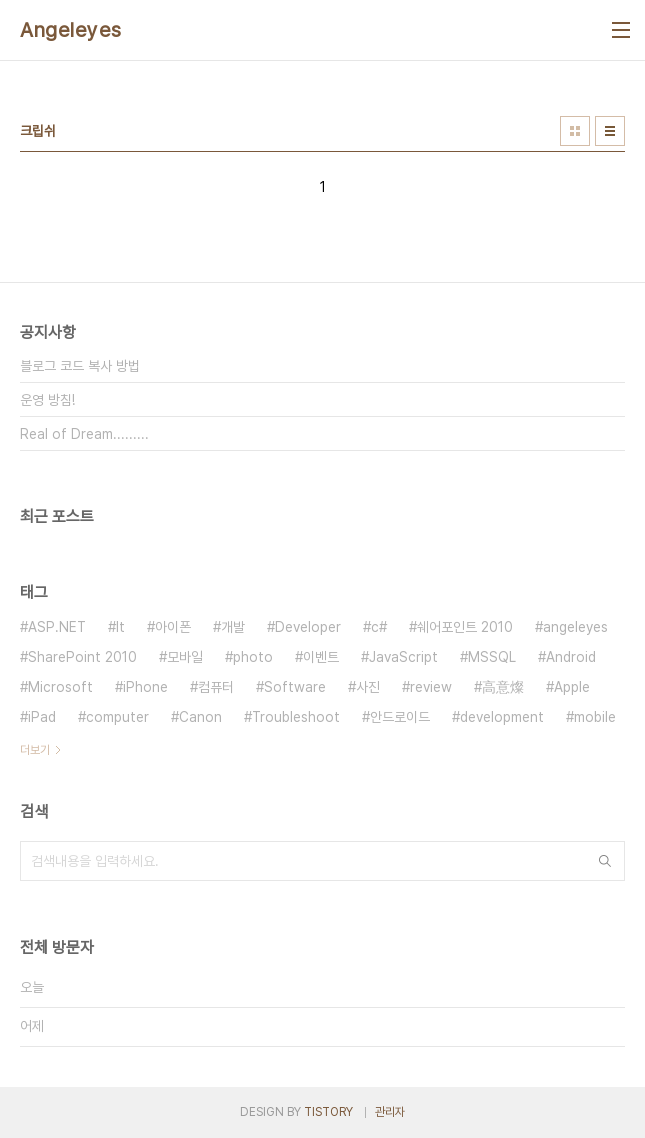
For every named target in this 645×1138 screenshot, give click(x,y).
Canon (200, 717)
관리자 (390, 1112)
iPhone (145, 687)
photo (253, 657)
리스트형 (610, 131)
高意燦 (503, 687)
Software (295, 687)
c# (379, 627)
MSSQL (492, 657)
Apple (572, 687)
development (502, 717)
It (120, 627)
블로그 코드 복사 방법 (80, 366)
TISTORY (328, 1112)
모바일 (185, 657)
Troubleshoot (296, 717)
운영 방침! (47, 400)
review (431, 687)
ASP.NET (57, 627)
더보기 (35, 750)
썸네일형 (575, 131)
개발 (233, 627)
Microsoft (60, 687)
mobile (595, 717)
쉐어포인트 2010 (465, 627)
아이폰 (173, 627)
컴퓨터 (216, 687)
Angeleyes (71, 30)
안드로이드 (400, 717)
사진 (368, 687)
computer (117, 717)
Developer (308, 627)
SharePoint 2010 (82, 657)
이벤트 (321, 657)
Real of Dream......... (84, 434)
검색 (605, 861)
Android (571, 657)
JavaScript (403, 657)
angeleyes (575, 627)
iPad (42, 717)
